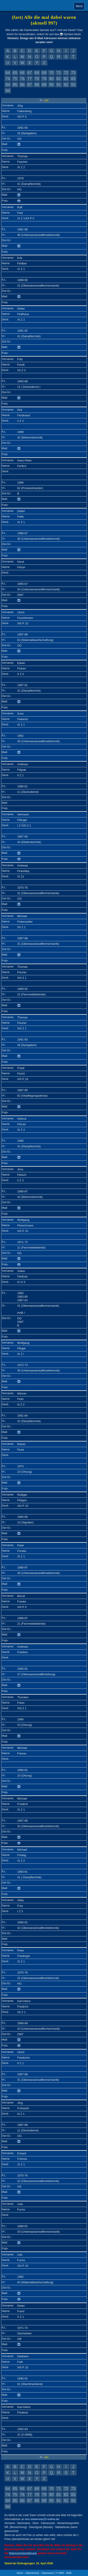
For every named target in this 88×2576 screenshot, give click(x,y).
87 (29, 85)
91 (58, 85)
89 (44, 85)
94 (8, 91)
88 (37, 85)
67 (29, 73)
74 (8, 79)
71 (58, 73)
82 (66, 79)
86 (22, 85)
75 (15, 79)
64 (8, 73)
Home (20, 2573)
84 (8, 85)
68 (37, 73)
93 (73, 85)
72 (66, 73)
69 (44, 73)
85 (15, 85)
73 (73, 73)
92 (66, 85)
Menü (79, 6)
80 (51, 79)
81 (58, 79)
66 (22, 73)
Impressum (48, 2573)
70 (51, 73)
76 (22, 79)
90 (51, 85)
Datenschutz (32, 2573)
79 (44, 79)
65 (15, 73)
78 (37, 79)
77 (29, 79)
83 (73, 79)
